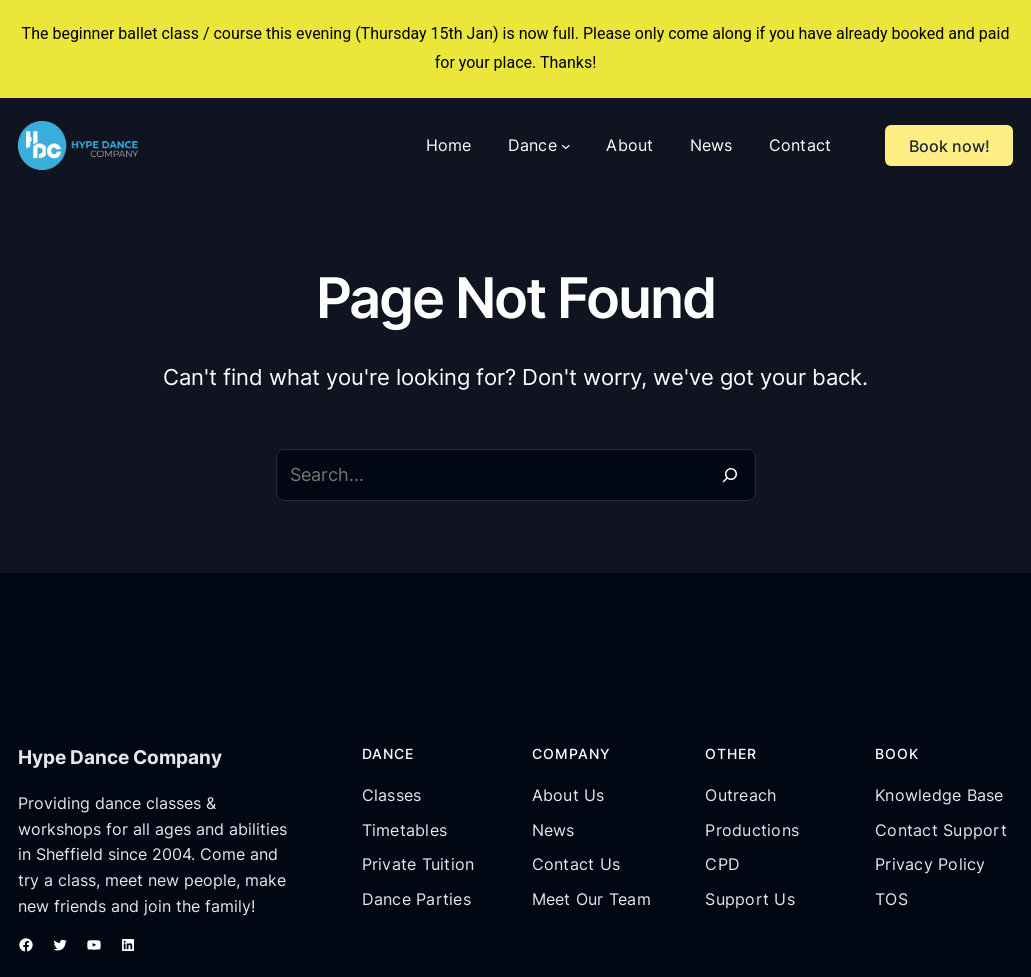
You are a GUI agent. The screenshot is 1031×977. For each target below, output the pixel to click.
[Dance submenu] (566, 146)
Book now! (949, 146)
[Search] (730, 475)
